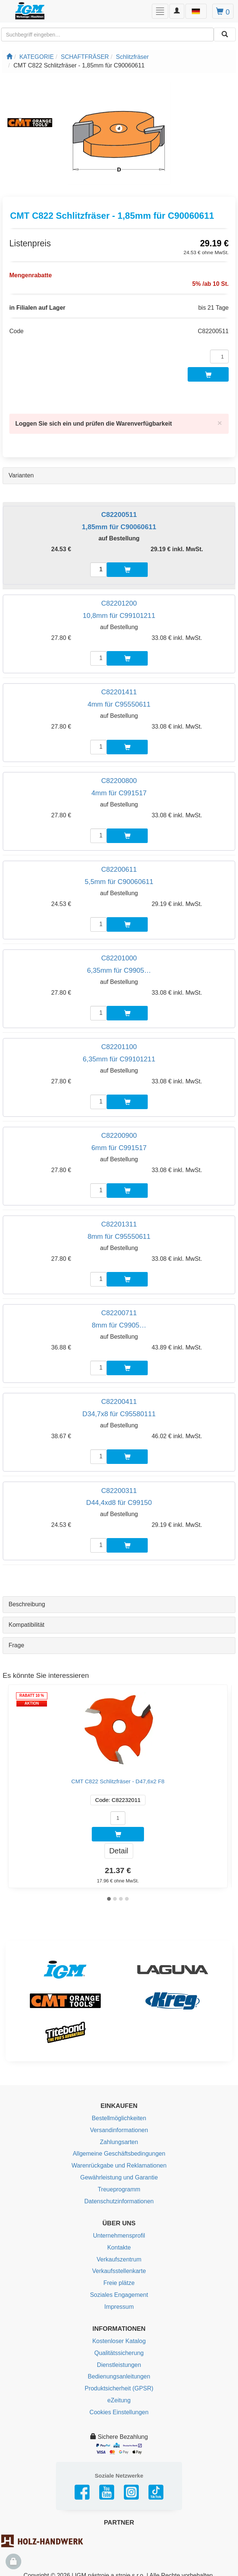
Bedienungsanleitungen (119, 2376)
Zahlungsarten (119, 2142)
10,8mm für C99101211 (119, 615)
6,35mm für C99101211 (119, 1059)
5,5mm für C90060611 (119, 882)
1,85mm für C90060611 (119, 527)
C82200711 (119, 1313)
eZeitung (119, 2400)
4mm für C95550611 (119, 704)
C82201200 (119, 603)
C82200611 (119, 869)
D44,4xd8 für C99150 (119, 1502)
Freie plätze (119, 2283)
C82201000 (119, 958)
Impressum (119, 2307)
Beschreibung (27, 1604)
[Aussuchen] (225, 34)
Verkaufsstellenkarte (119, 2271)
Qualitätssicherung (119, 2353)
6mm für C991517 (119, 1148)
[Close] (219, 423)
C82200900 (119, 1135)
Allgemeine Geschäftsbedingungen (119, 2153)
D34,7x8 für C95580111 (119, 1414)
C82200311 (119, 1490)
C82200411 (119, 1401)
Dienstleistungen (119, 2365)
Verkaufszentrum (119, 2259)
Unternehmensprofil (119, 2235)
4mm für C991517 (119, 793)
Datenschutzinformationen (119, 2201)
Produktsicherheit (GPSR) (119, 2388)
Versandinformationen (119, 2130)
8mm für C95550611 (119, 1236)
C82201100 (119, 1047)
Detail (118, 1851)
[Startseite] (9, 57)
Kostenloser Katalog (118, 2341)
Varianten (21, 475)
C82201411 (119, 692)
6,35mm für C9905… (119, 970)
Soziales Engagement (119, 2295)
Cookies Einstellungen (119, 2412)
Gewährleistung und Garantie (119, 2177)
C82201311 (119, 1224)
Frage (16, 1645)
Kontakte (119, 2247)
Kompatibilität (26, 1625)
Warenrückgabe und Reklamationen (119, 2165)
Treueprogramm (119, 2189)
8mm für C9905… (119, 1325)
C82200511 (119, 514)
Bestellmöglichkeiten (119, 2118)
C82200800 (119, 781)
